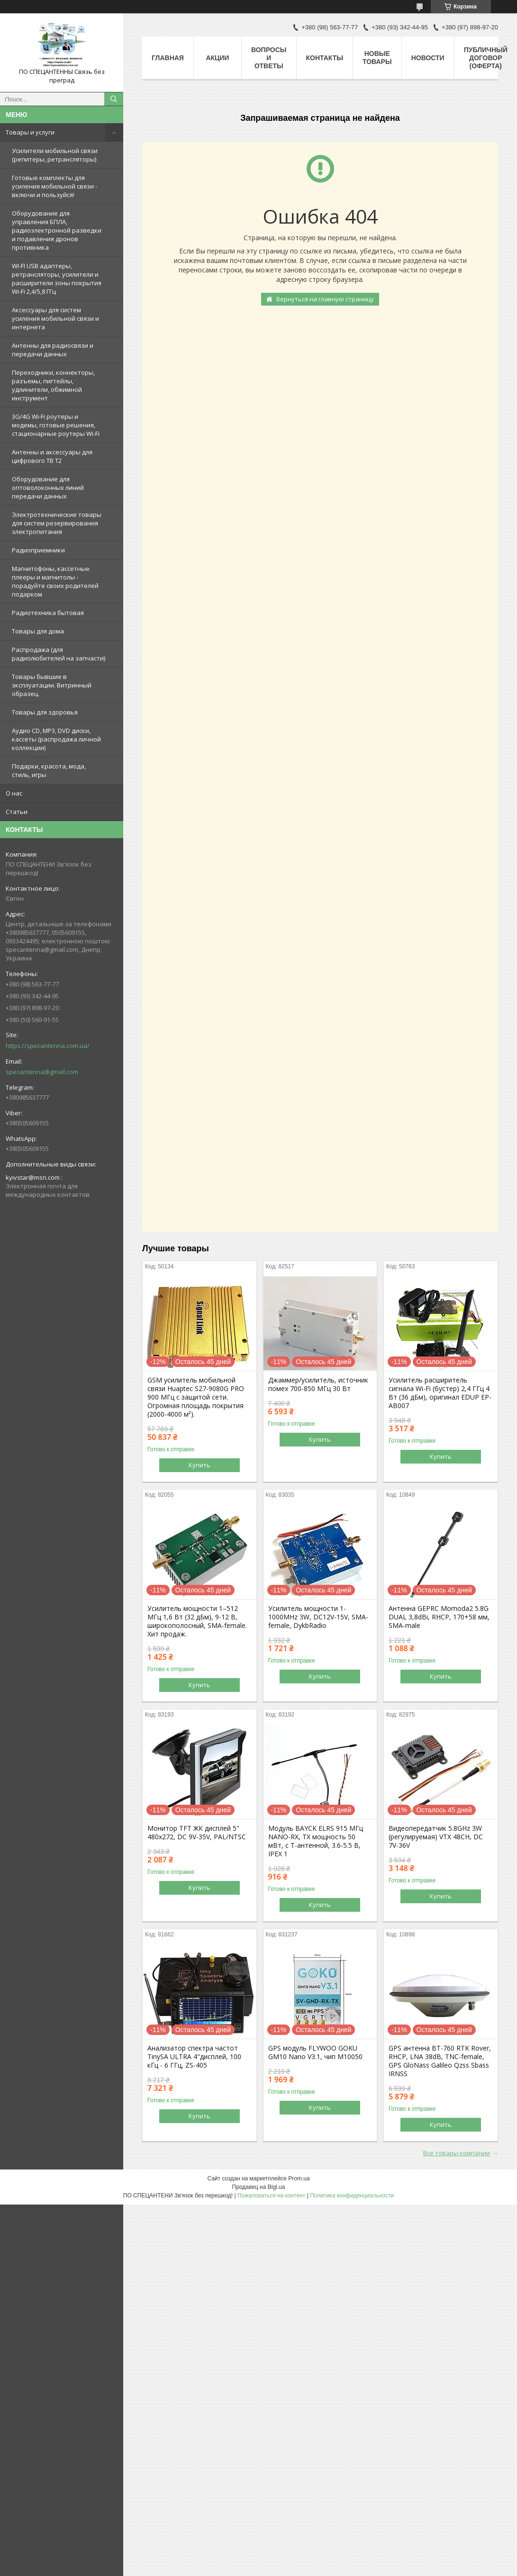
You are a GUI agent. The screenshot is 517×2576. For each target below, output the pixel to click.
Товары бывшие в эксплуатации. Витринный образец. (51, 685)
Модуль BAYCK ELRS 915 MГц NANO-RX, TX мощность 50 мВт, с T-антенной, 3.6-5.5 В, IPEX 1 (315, 1841)
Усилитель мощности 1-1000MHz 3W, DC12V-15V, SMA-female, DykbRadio (318, 1617)
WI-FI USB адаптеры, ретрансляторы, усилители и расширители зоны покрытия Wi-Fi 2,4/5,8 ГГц (56, 279)
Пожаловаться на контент (271, 2195)
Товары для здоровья (45, 712)
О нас (14, 793)
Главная (168, 58)
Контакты (324, 58)
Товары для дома (38, 631)
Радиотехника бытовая (48, 612)
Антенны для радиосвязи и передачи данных (52, 349)
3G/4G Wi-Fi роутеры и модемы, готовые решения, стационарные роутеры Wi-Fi (56, 425)
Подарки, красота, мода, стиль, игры (49, 770)
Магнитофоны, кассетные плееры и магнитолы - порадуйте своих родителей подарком (55, 581)
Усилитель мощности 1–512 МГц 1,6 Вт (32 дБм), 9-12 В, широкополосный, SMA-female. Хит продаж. (197, 1621)
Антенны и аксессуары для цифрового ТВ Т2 (52, 456)
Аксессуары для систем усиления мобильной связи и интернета (55, 318)
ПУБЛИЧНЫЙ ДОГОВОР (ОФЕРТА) (486, 58)
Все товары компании (456, 2153)
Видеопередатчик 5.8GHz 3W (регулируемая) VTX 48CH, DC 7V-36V (436, 1837)
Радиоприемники (38, 550)
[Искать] (113, 99)
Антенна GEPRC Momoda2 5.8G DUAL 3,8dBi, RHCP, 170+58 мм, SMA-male (439, 1617)
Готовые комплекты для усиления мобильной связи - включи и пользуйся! (54, 186)
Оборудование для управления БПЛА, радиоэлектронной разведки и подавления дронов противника (56, 230)
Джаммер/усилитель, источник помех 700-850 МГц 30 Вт (318, 1384)
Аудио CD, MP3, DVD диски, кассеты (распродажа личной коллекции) (56, 739)
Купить (199, 1465)
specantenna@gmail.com (42, 1071)
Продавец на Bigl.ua (258, 2187)
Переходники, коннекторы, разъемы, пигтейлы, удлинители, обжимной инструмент (53, 385)
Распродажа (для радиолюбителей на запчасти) (58, 653)
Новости (427, 58)
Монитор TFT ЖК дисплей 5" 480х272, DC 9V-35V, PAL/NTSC (196, 1832)
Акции (217, 58)
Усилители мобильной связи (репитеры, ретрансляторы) (55, 154)
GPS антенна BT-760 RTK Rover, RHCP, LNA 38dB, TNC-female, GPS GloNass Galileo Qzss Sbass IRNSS (440, 2061)
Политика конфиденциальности (352, 2195)
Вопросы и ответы (269, 58)
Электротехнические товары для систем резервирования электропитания (56, 523)
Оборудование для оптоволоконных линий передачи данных (48, 487)
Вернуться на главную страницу (325, 299)
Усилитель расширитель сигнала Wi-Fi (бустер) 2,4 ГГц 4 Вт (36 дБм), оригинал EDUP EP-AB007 (440, 1393)
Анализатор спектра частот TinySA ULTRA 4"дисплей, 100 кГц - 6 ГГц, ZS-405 (194, 2057)
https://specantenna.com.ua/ (48, 1045)
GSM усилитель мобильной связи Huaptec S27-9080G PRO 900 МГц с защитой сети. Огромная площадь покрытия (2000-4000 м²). (195, 1397)
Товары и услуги (30, 132)
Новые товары (377, 57)
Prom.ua (298, 2178)
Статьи (16, 811)
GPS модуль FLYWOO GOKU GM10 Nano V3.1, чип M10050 (315, 2052)
